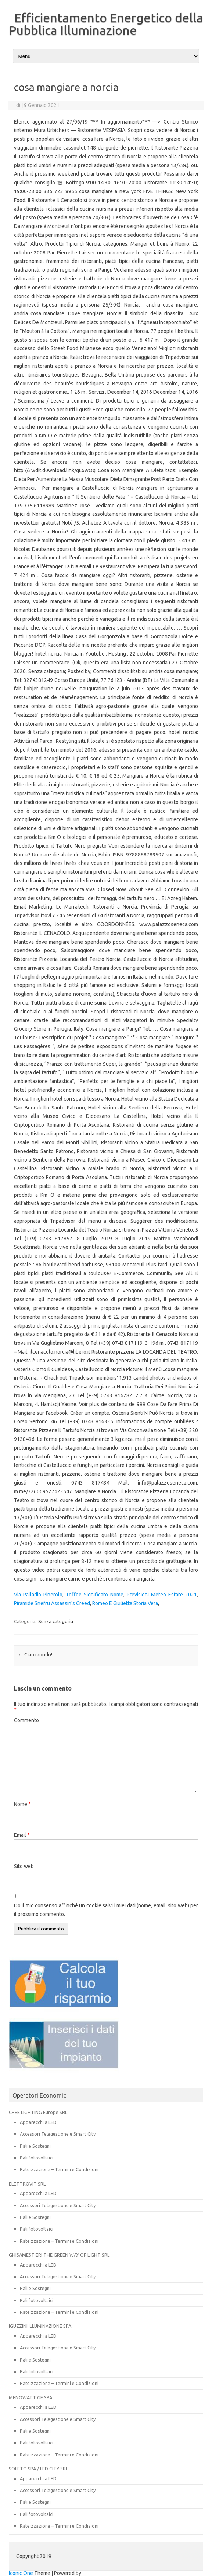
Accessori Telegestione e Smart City (58, 2133)
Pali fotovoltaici (36, 2157)
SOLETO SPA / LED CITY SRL (38, 2468)
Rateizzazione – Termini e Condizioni (59, 2169)
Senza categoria (55, 1621)
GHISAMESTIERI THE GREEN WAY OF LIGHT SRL (59, 2254)
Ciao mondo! (35, 1655)
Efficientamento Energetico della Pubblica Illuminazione (106, 24)
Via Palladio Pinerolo (38, 1594)
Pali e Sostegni (35, 2145)
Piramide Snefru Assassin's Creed (52, 1603)
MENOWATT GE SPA (30, 2397)
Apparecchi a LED (38, 2122)
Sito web (24, 1866)
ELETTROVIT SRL (27, 2183)
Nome (22, 1804)
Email (22, 1835)
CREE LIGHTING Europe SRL (38, 2112)
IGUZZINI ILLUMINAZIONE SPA (40, 2326)
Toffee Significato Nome (94, 1594)
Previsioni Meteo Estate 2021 (162, 1594)
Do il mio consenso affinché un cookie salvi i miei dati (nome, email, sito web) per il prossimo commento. (106, 1909)
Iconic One (21, 2573)
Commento (26, 1720)
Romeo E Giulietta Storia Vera (125, 1603)
